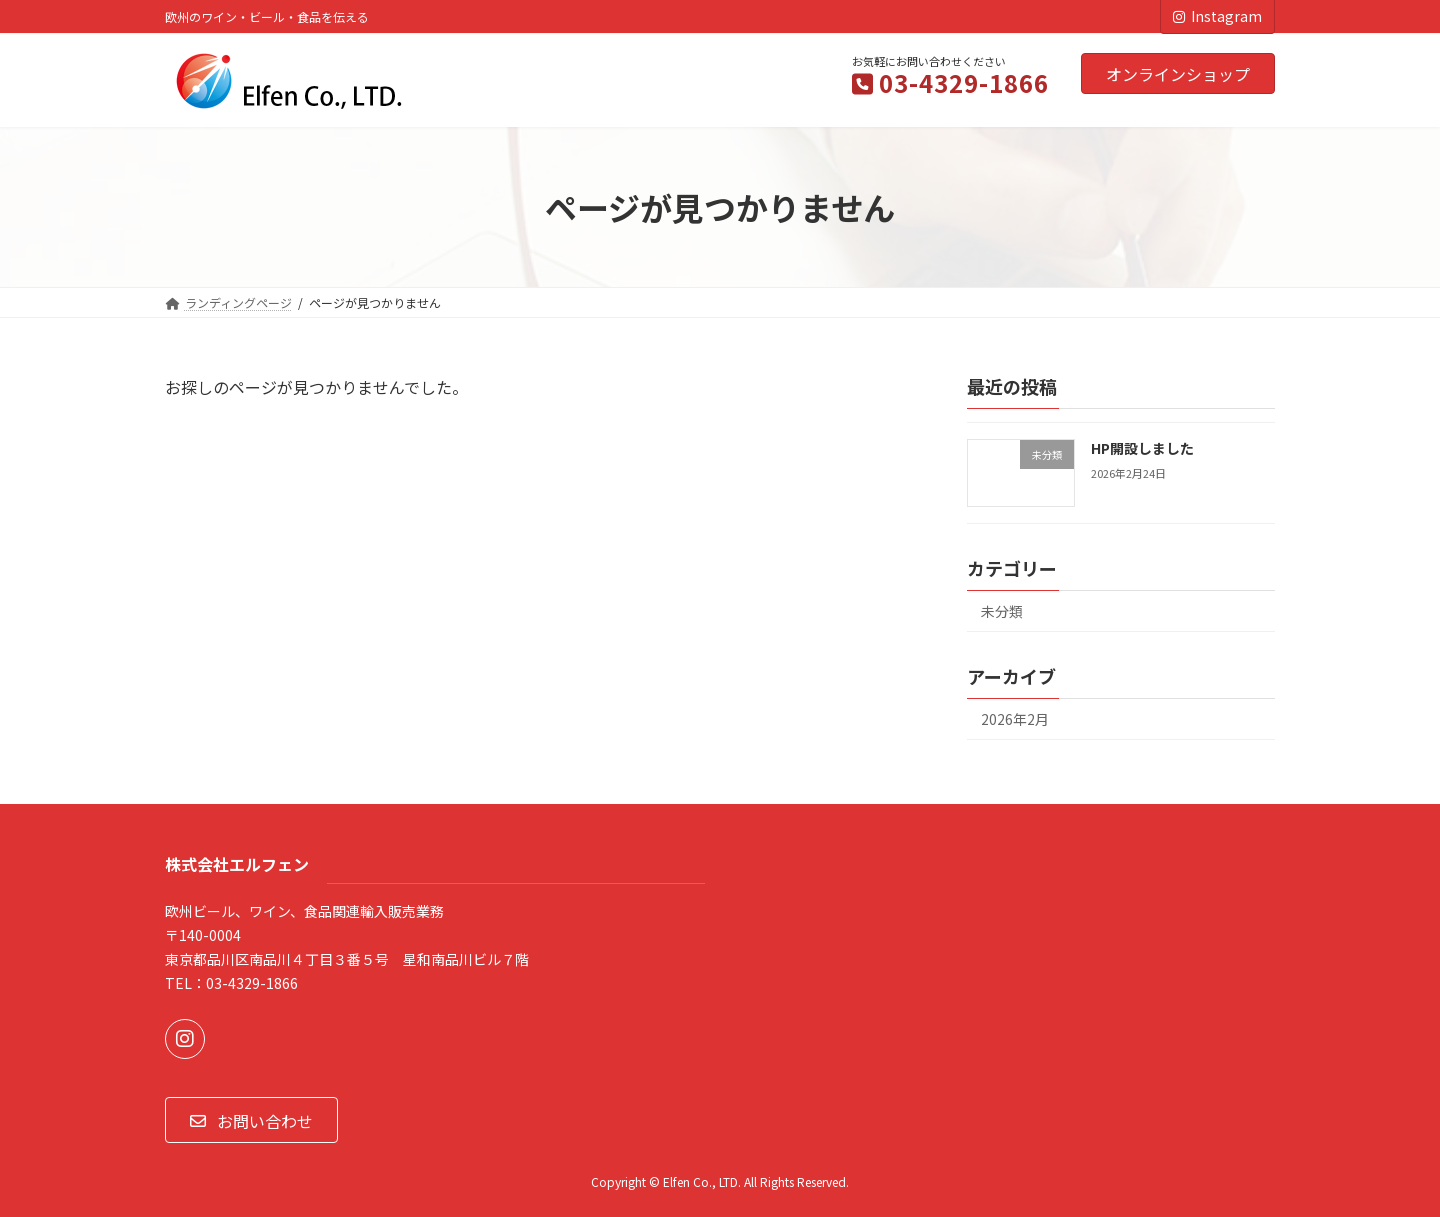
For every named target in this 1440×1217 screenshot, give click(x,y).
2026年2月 (1015, 719)
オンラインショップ (1178, 74)
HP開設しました (1142, 448)
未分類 (1002, 612)
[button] (251, 1120)
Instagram (1217, 16)
